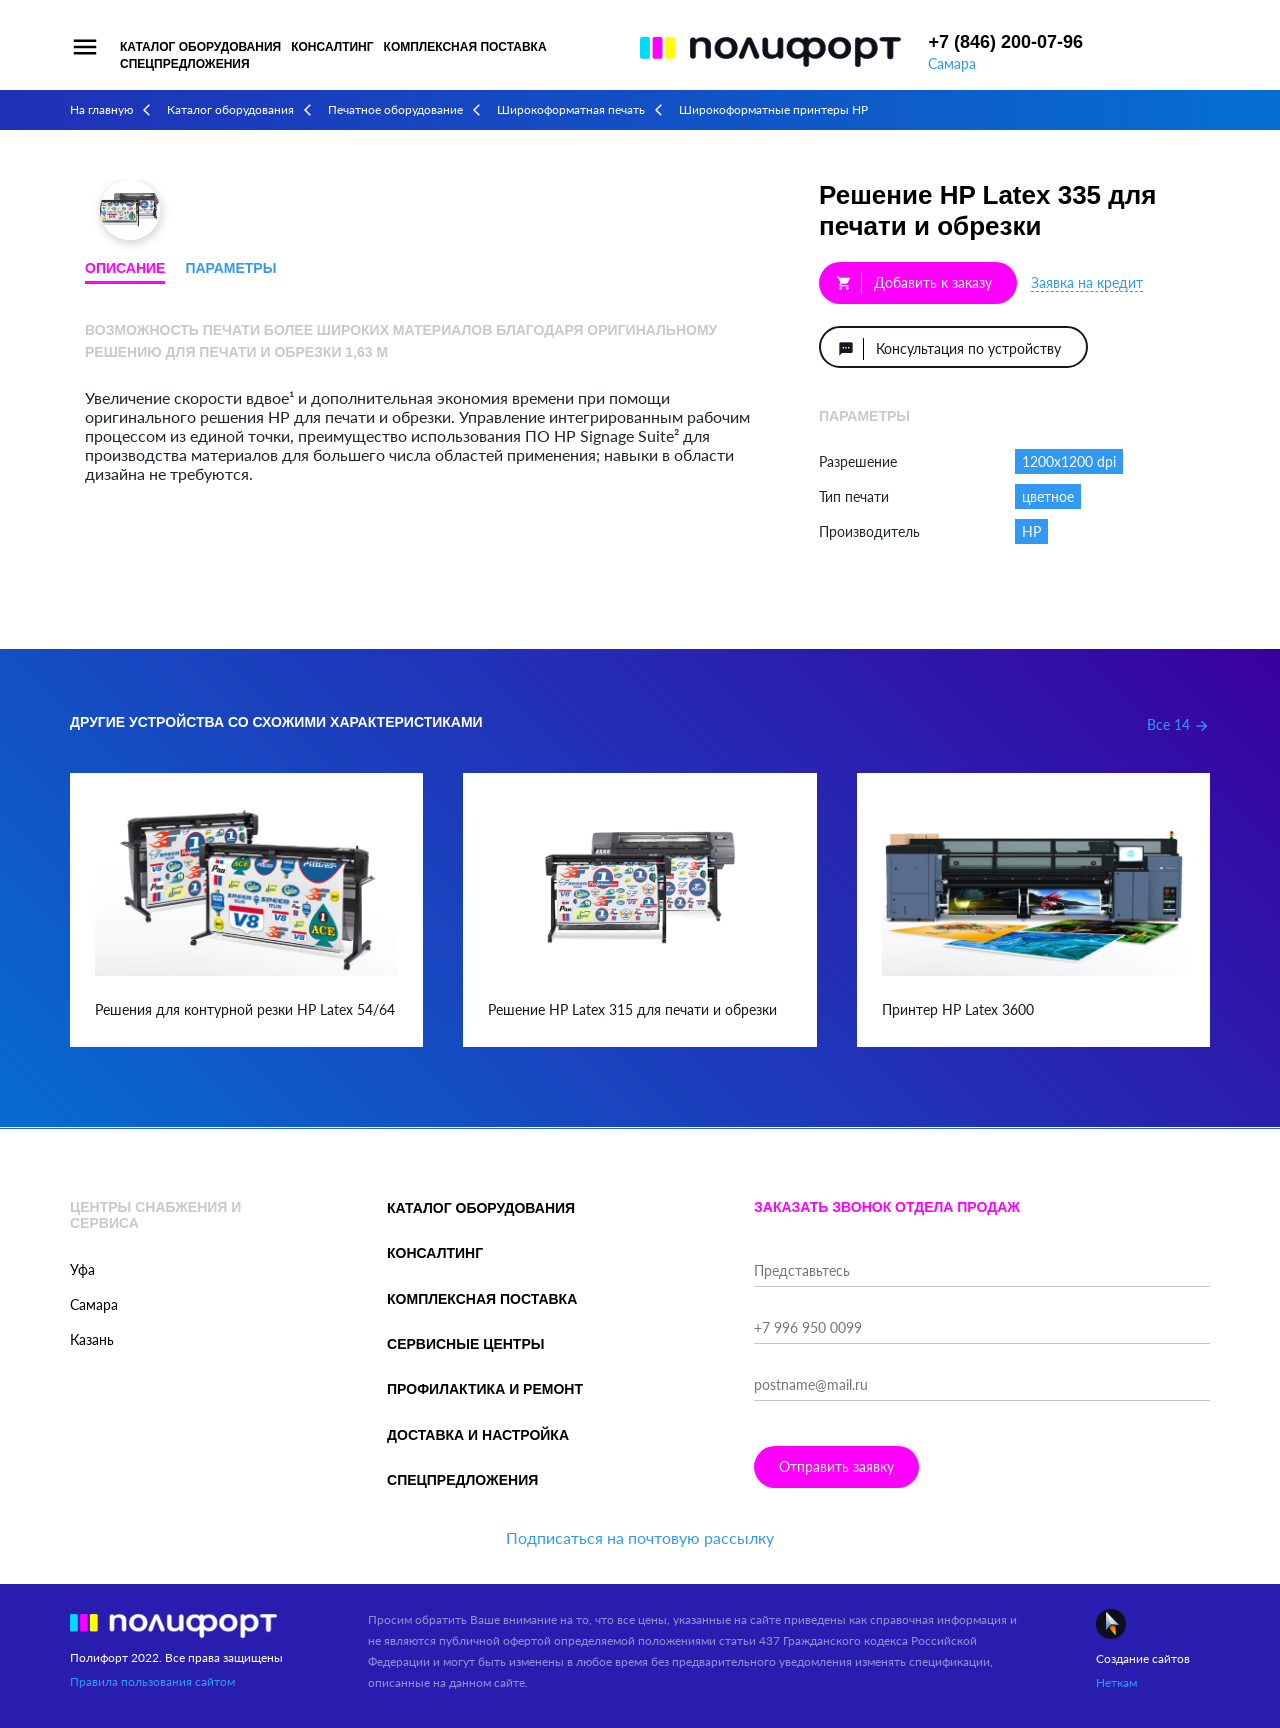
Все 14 (1178, 724)
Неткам (1116, 1682)
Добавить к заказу (914, 283)
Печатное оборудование (395, 109)
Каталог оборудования (200, 47)
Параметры (230, 268)
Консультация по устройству (949, 349)
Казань (92, 1339)
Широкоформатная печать (571, 109)
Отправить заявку (836, 1466)
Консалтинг (332, 47)
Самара (952, 63)
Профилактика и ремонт (485, 1389)
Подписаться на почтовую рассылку (640, 1537)
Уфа (82, 1269)
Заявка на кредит (1087, 282)
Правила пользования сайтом (152, 1681)
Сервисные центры (465, 1344)
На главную (101, 109)
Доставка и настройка (478, 1435)
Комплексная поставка (465, 47)
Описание (125, 268)
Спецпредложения (185, 64)
